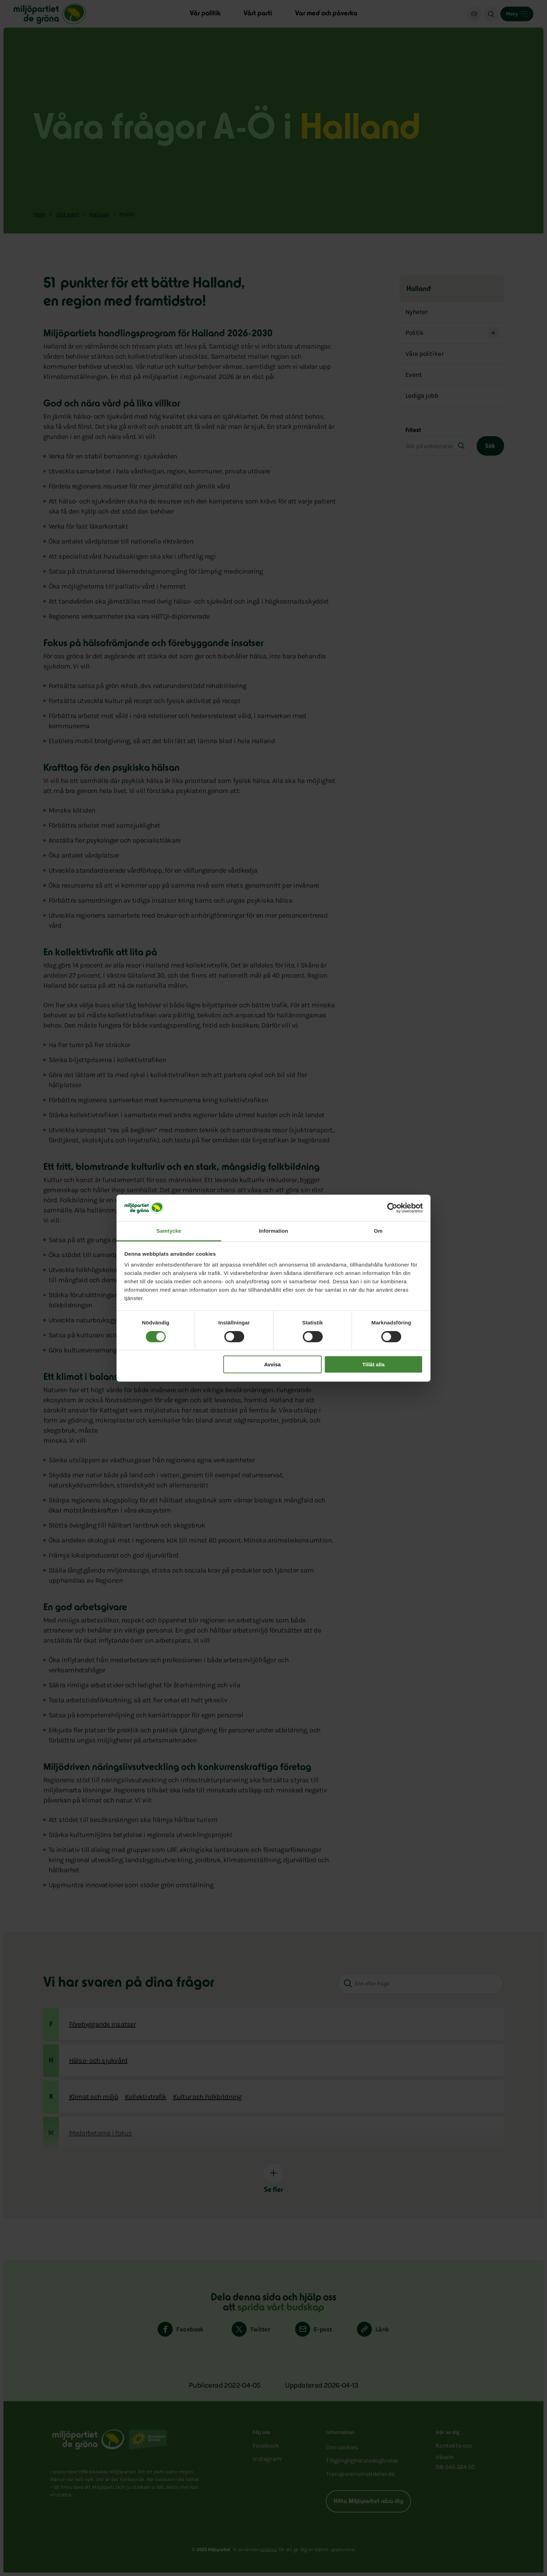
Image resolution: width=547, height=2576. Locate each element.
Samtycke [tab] (169, 1231)
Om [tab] (378, 1231)
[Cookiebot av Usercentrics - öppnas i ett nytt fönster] (392, 1208)
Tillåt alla (373, 1364)
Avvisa (272, 1364)
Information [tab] (273, 1231)
